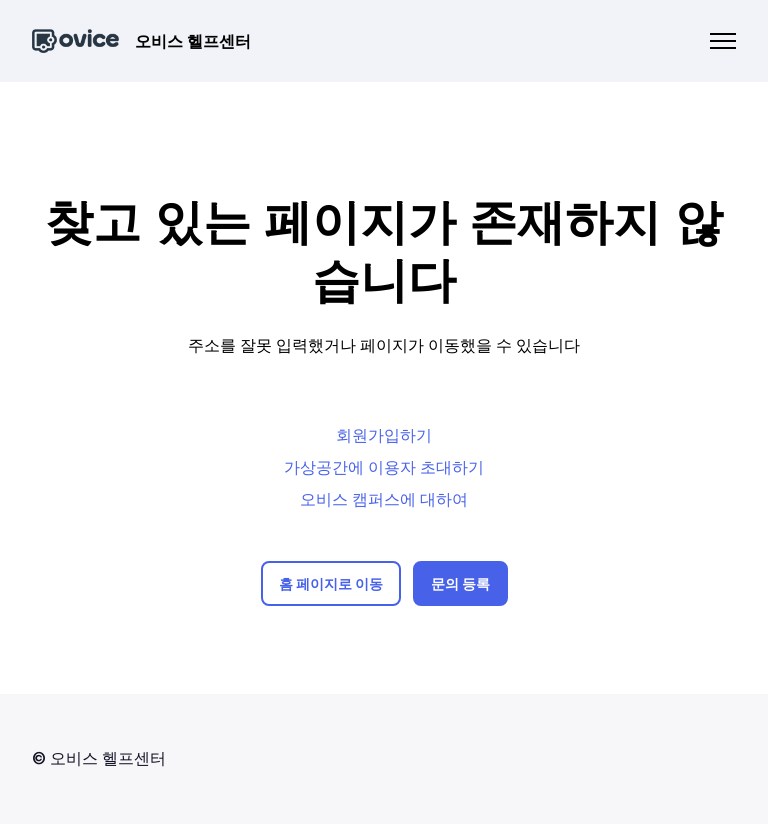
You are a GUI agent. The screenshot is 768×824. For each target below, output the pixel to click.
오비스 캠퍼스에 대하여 (384, 499)
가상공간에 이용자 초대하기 (384, 467)
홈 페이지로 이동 (331, 583)
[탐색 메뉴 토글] (723, 41)
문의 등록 (460, 583)
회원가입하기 (384, 435)
